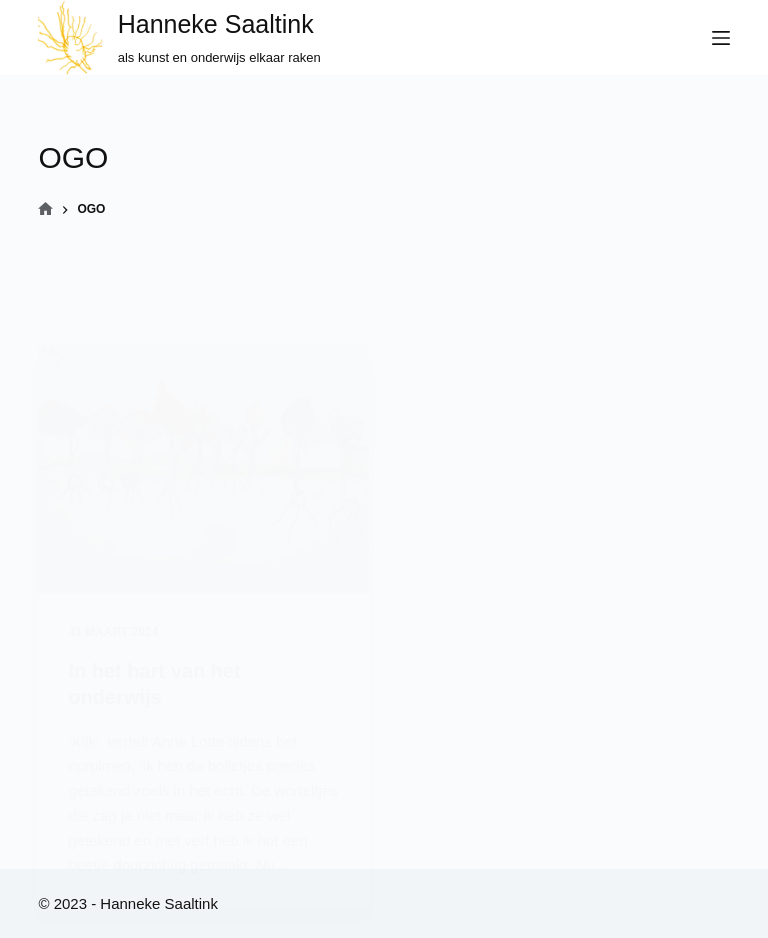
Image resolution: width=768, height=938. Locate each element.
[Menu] (721, 38)
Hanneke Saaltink (216, 24)
